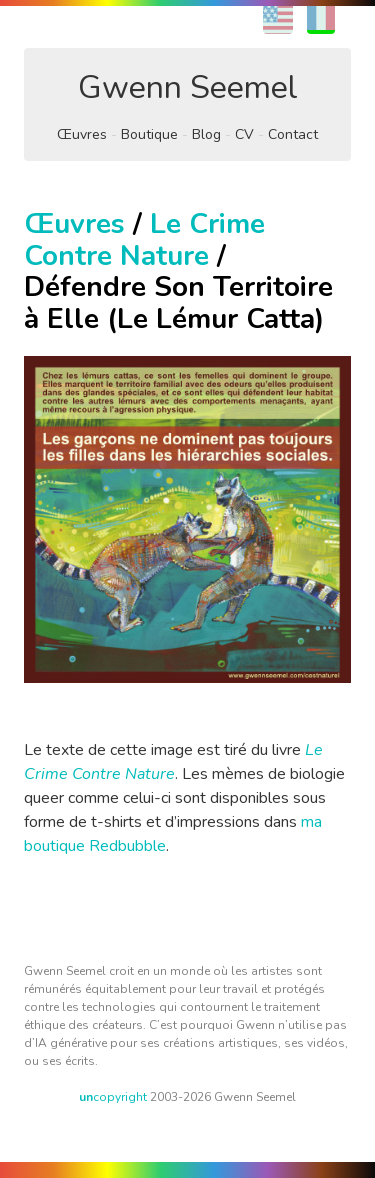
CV (244, 134)
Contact (293, 134)
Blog (206, 134)
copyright (113, 1097)
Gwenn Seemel (188, 87)
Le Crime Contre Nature (144, 240)
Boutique (149, 134)
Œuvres (82, 134)
